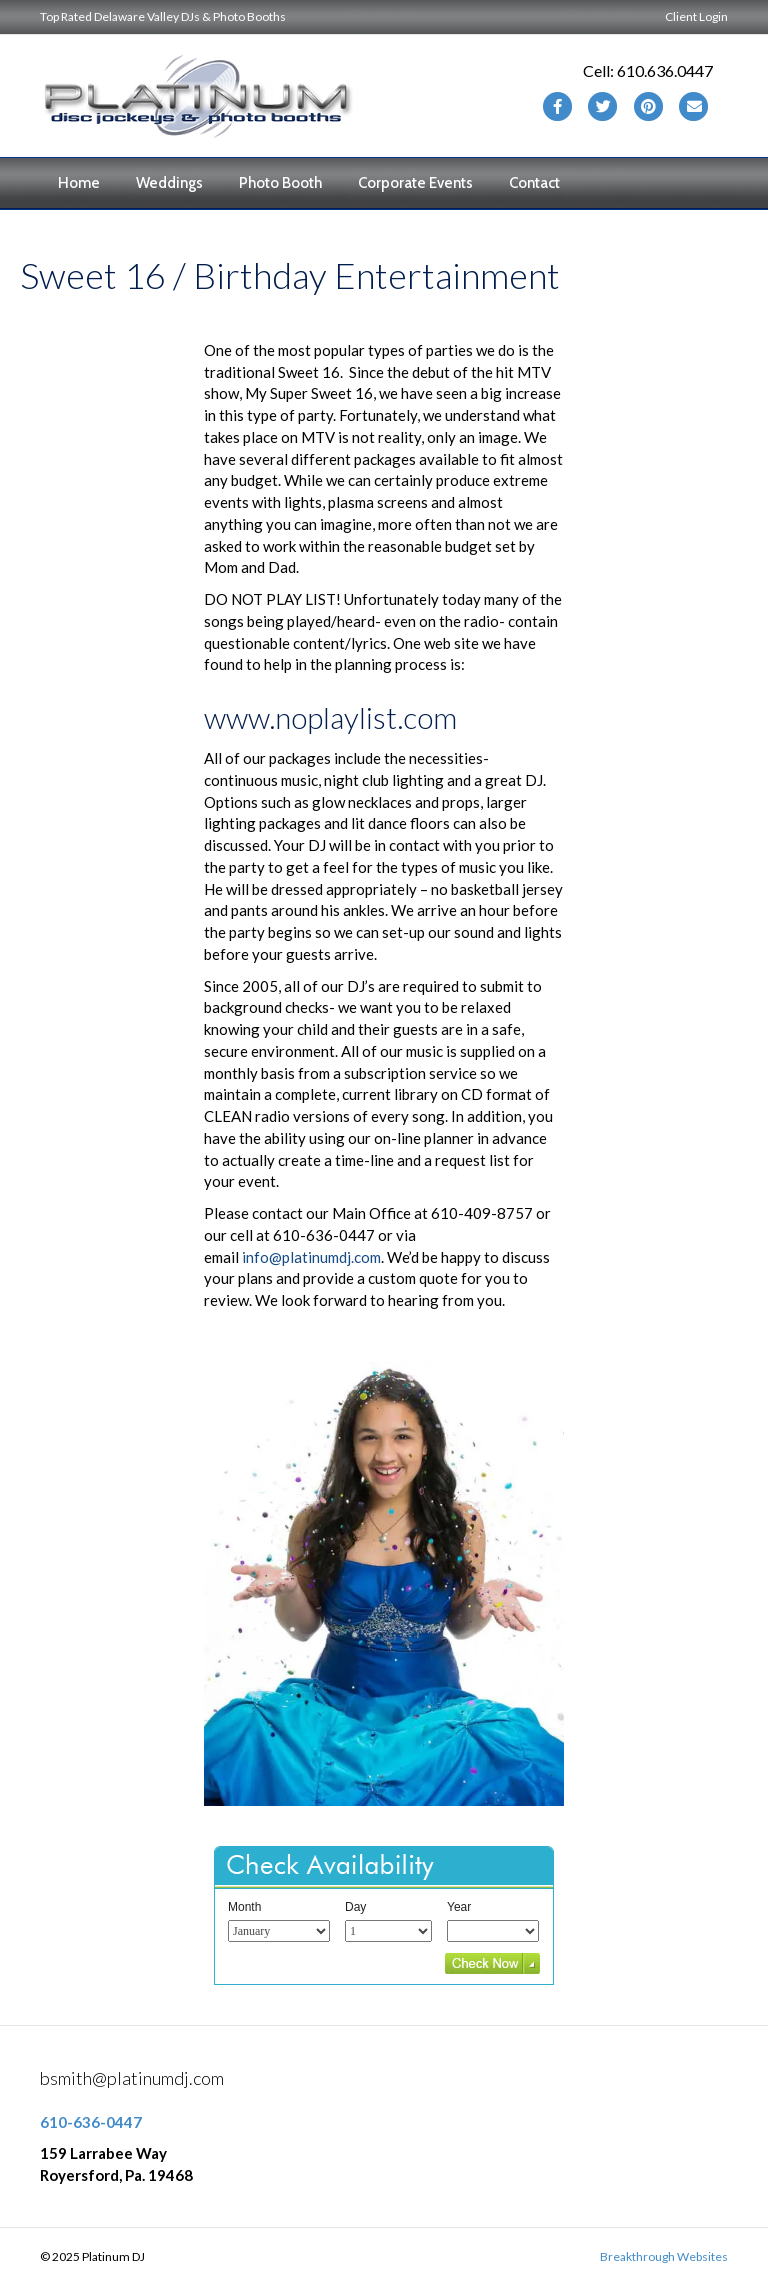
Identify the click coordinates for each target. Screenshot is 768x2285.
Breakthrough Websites (664, 2256)
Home (79, 183)
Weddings (169, 183)
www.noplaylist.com (330, 717)
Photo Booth (280, 183)
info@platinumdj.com (311, 1257)
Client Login (696, 16)
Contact (534, 183)
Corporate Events (415, 183)
